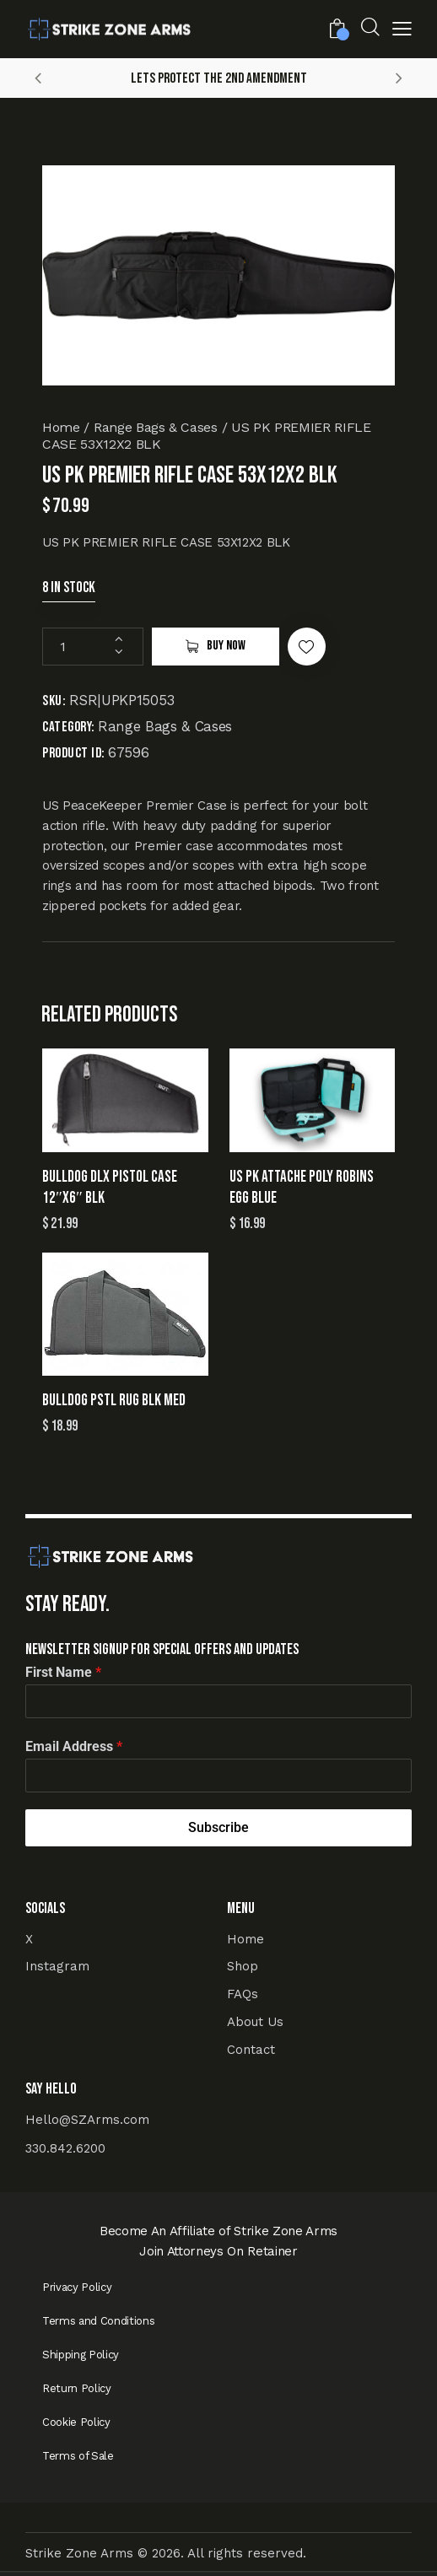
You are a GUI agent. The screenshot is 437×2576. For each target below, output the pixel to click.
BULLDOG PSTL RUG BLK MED (114, 1400)
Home (61, 427)
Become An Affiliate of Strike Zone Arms (218, 2231)
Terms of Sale (78, 2455)
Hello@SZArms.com (87, 2119)
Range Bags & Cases (156, 427)
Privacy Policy (76, 2287)
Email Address (73, 1746)
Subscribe (218, 1827)
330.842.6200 (65, 2148)
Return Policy (76, 2388)
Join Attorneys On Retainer (218, 2251)
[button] (402, 31)
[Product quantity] (92, 647)
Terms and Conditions (98, 2321)
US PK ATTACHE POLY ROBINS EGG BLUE (301, 1187)
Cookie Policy (76, 2422)
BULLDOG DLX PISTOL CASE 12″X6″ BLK (109, 1187)
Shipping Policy (80, 2354)
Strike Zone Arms (79, 2553)
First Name (63, 1672)
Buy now (226, 646)
